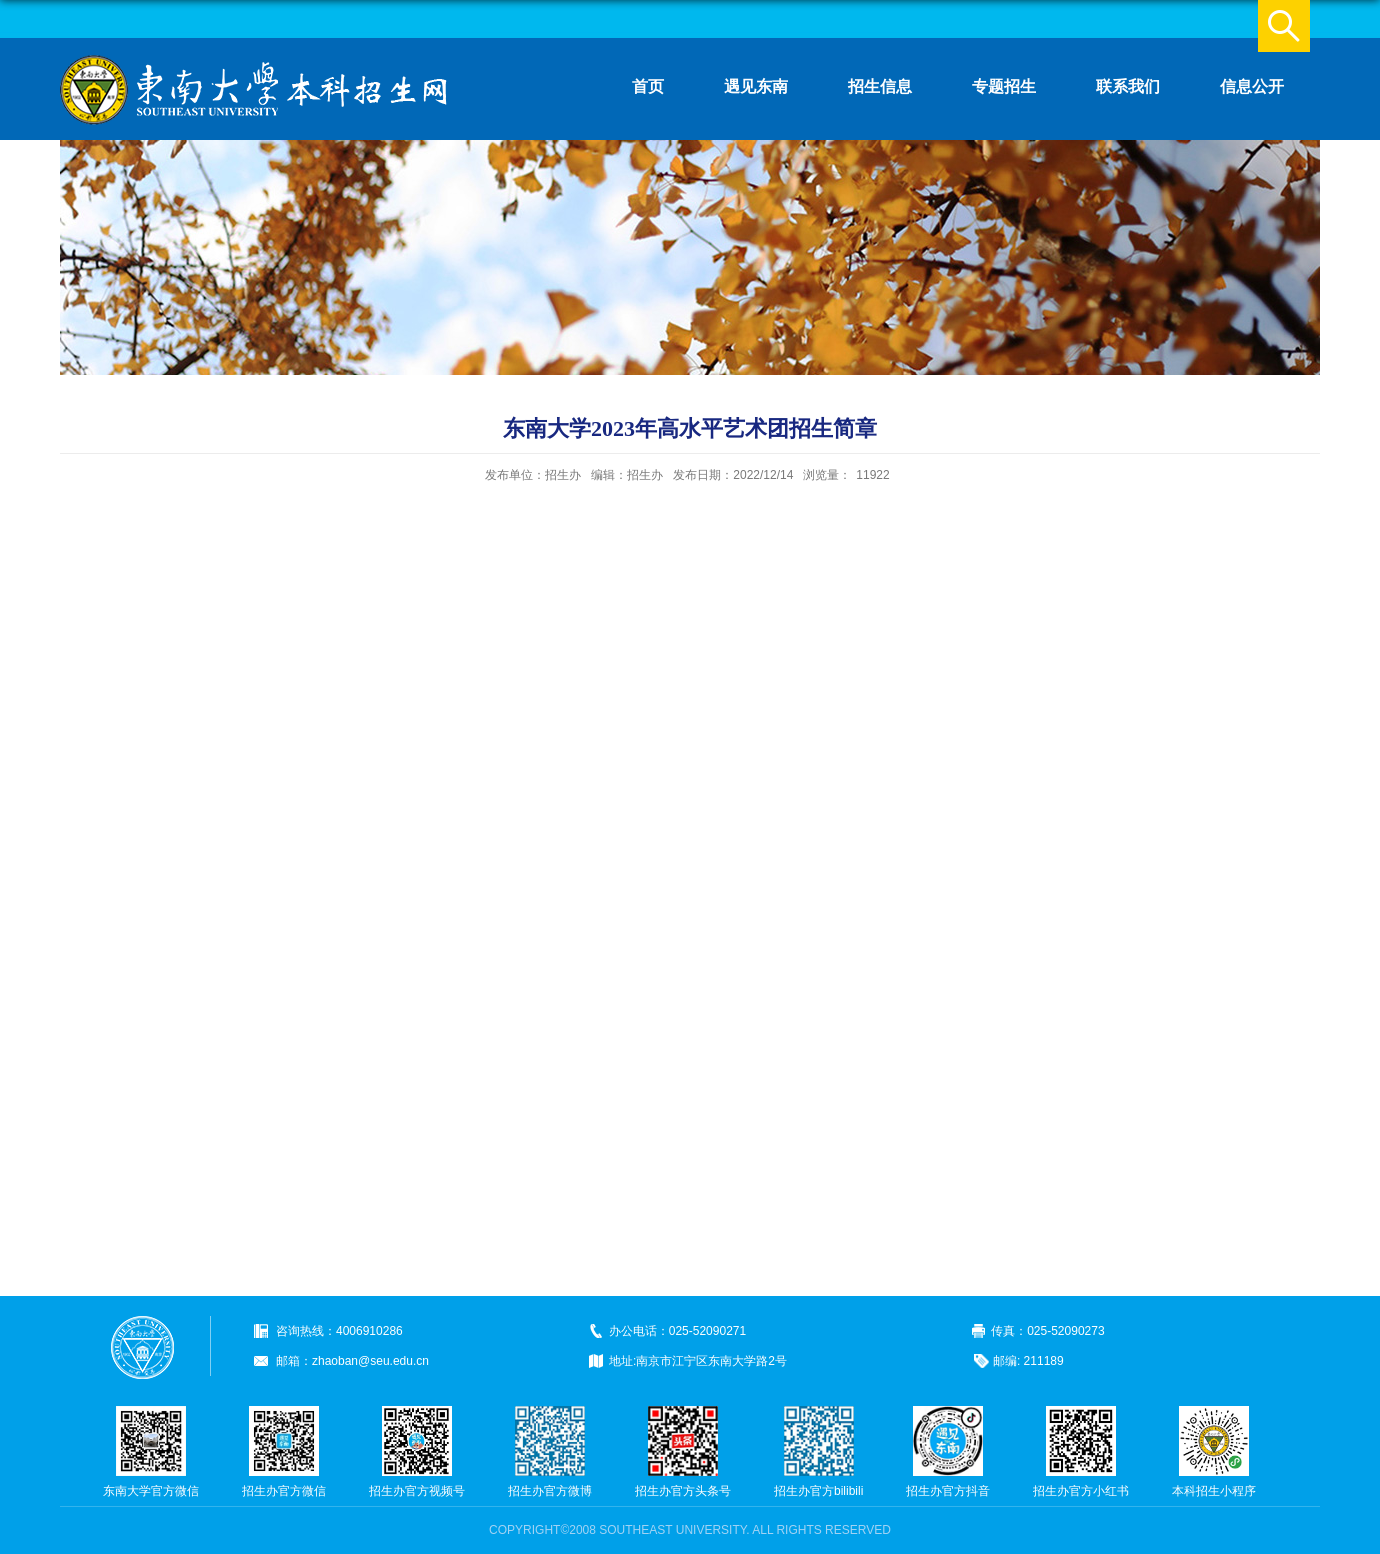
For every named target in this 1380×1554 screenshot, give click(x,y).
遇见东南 (756, 86)
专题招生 (1004, 86)
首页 (648, 86)
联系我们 (1128, 86)
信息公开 (1252, 86)
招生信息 (880, 86)
